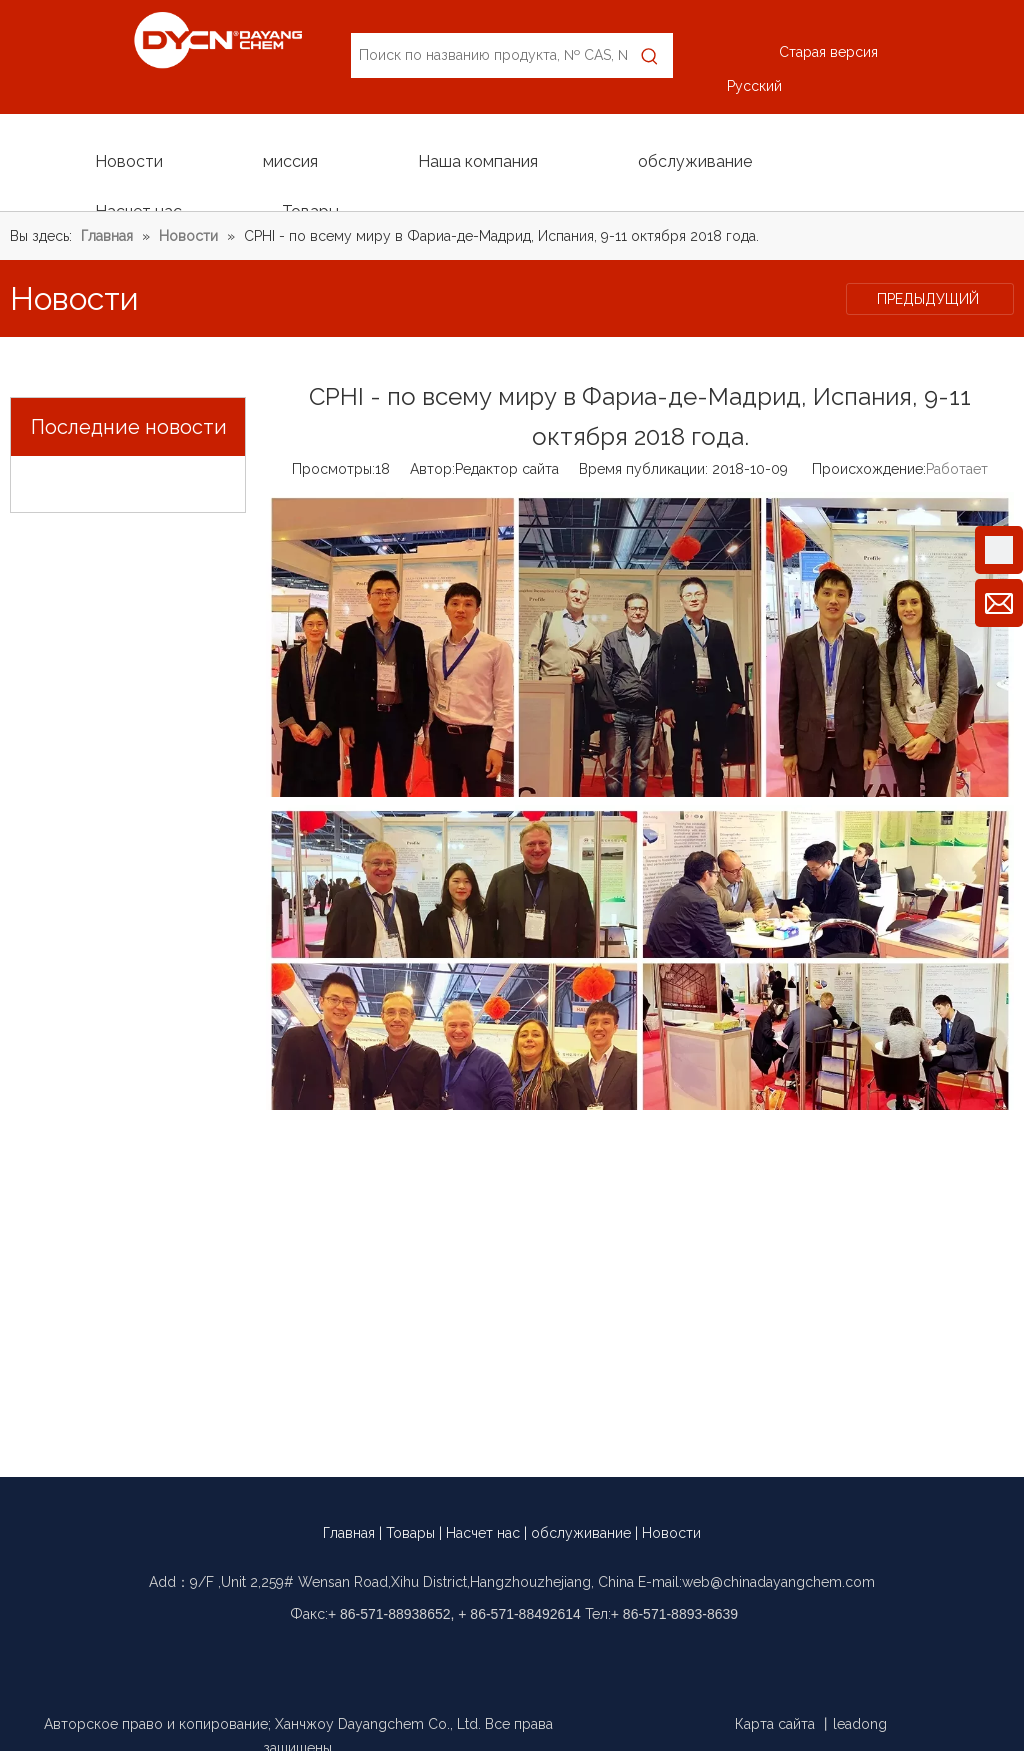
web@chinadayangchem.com (778, 1582)
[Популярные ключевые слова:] (650, 55)
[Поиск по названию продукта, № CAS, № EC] (489, 55)
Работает (957, 469)
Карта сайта (775, 1724)
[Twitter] (564, 1653)
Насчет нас (483, 1533)
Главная (349, 1533)
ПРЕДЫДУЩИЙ (930, 299)
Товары (410, 1533)
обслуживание (581, 1533)
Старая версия (828, 52)
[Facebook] (459, 1653)
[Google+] (494, 1653)
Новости (671, 1533)
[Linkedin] (529, 1653)
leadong (860, 1724)
